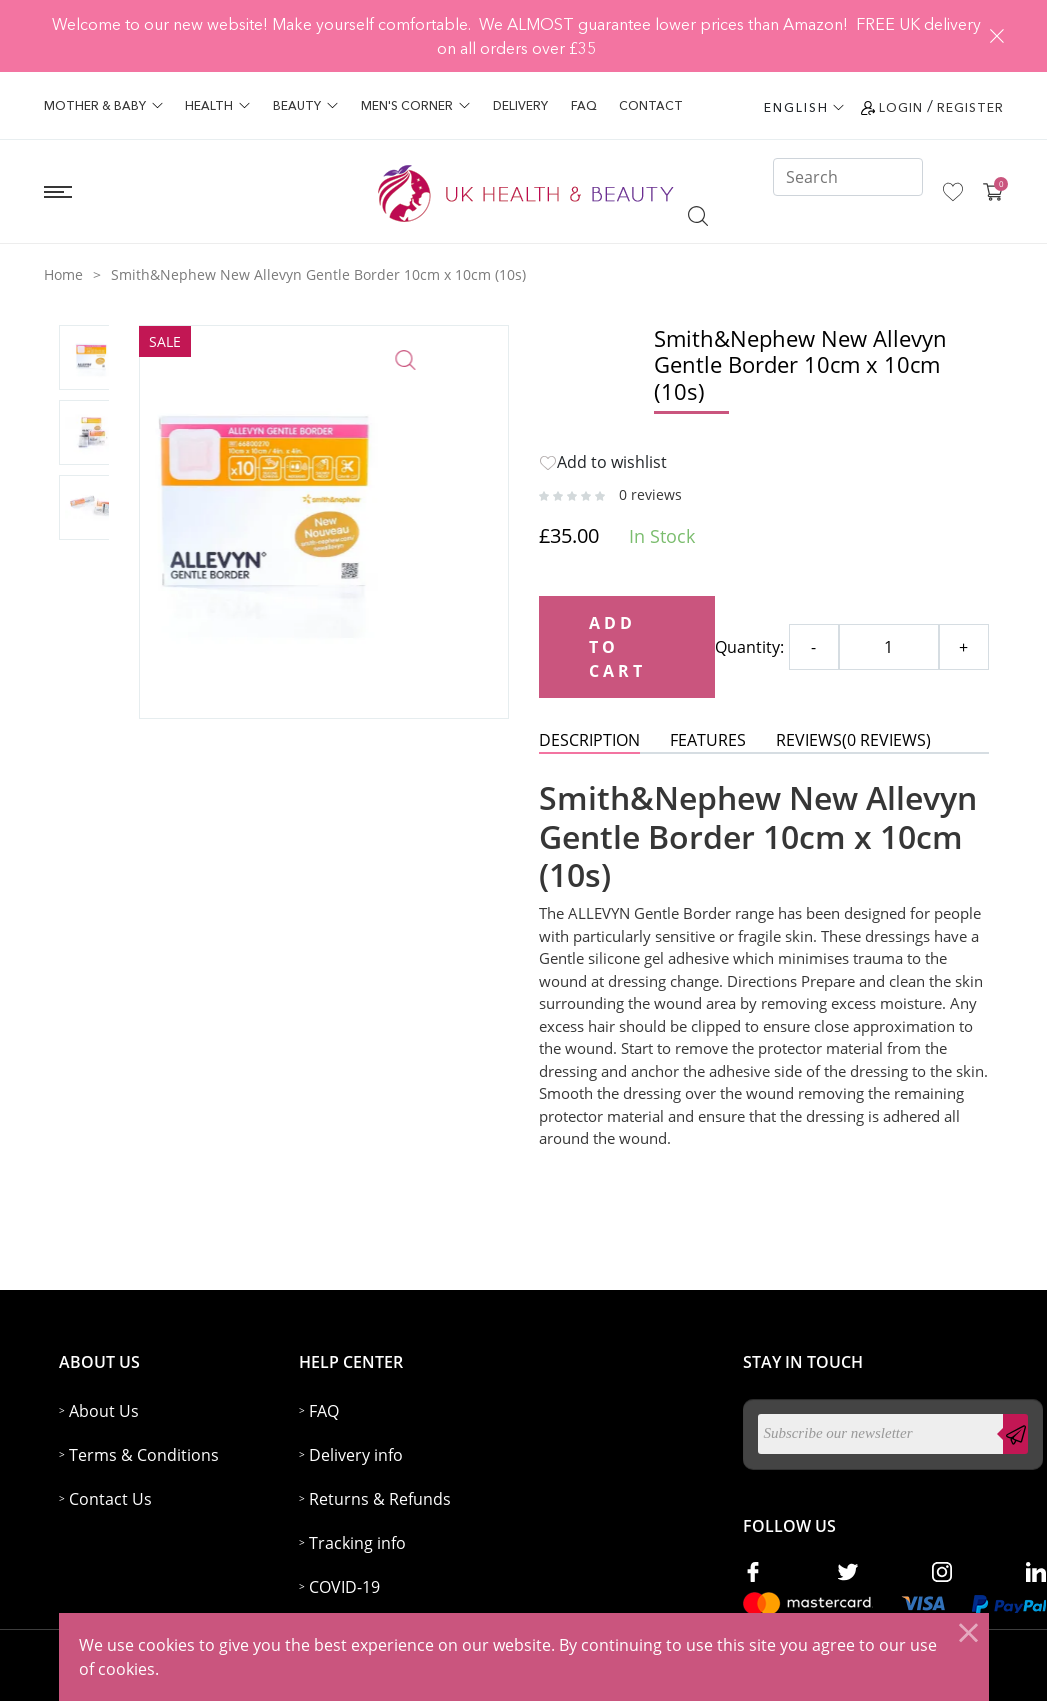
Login (901, 107)
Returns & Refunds (380, 1499)
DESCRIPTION (589, 740)
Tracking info (357, 1543)
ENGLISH (796, 107)
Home (63, 274)
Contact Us (110, 1499)
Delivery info (356, 1455)
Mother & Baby (103, 105)
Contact (651, 105)
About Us (104, 1411)
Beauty (305, 105)
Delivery (520, 105)
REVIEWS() (853, 740)
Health (217, 105)
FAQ (584, 105)
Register (970, 107)
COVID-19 (344, 1587)
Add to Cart (618, 647)
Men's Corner (415, 105)
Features (708, 740)
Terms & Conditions (144, 1455)
